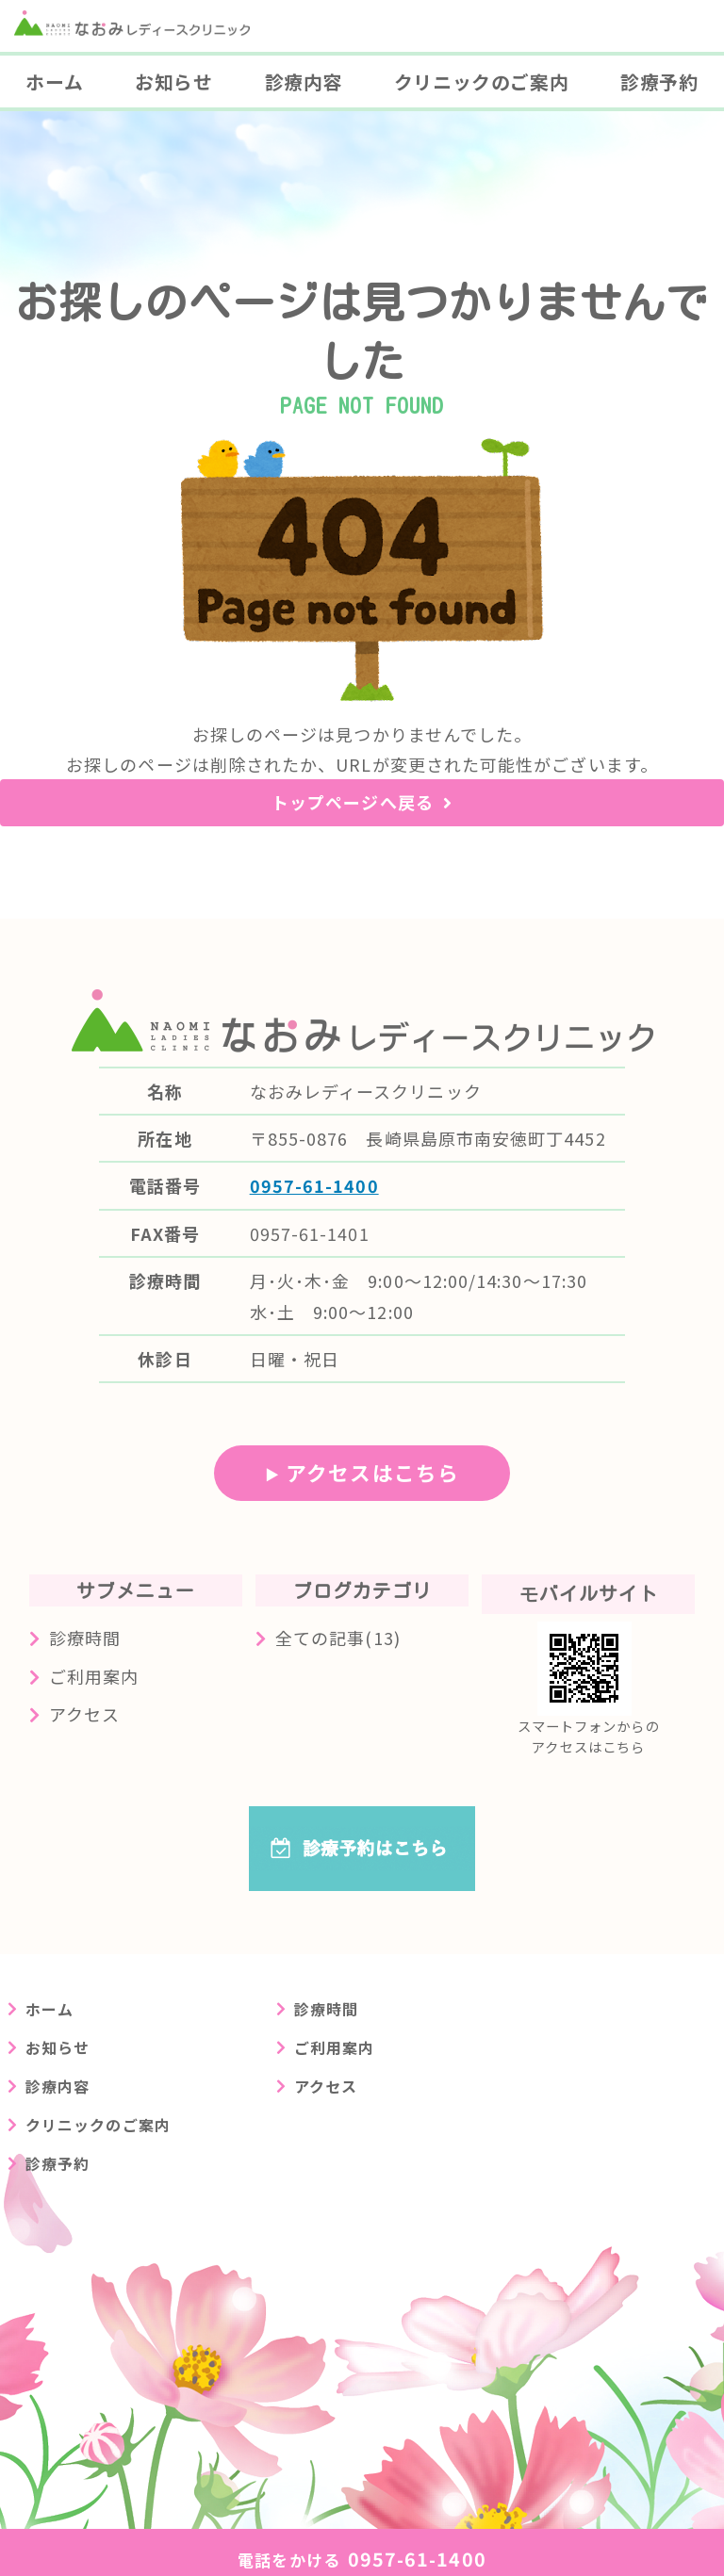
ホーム (54, 81)
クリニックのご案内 (481, 81)
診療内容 (303, 81)
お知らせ (173, 81)
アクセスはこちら (372, 1472)
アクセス (84, 1714)
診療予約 (57, 2163)
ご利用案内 (94, 1676)
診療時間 (85, 1637)
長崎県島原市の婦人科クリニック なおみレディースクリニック (145, 48)
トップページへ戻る (353, 802)
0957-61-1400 (314, 1185)
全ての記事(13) (338, 1637)
